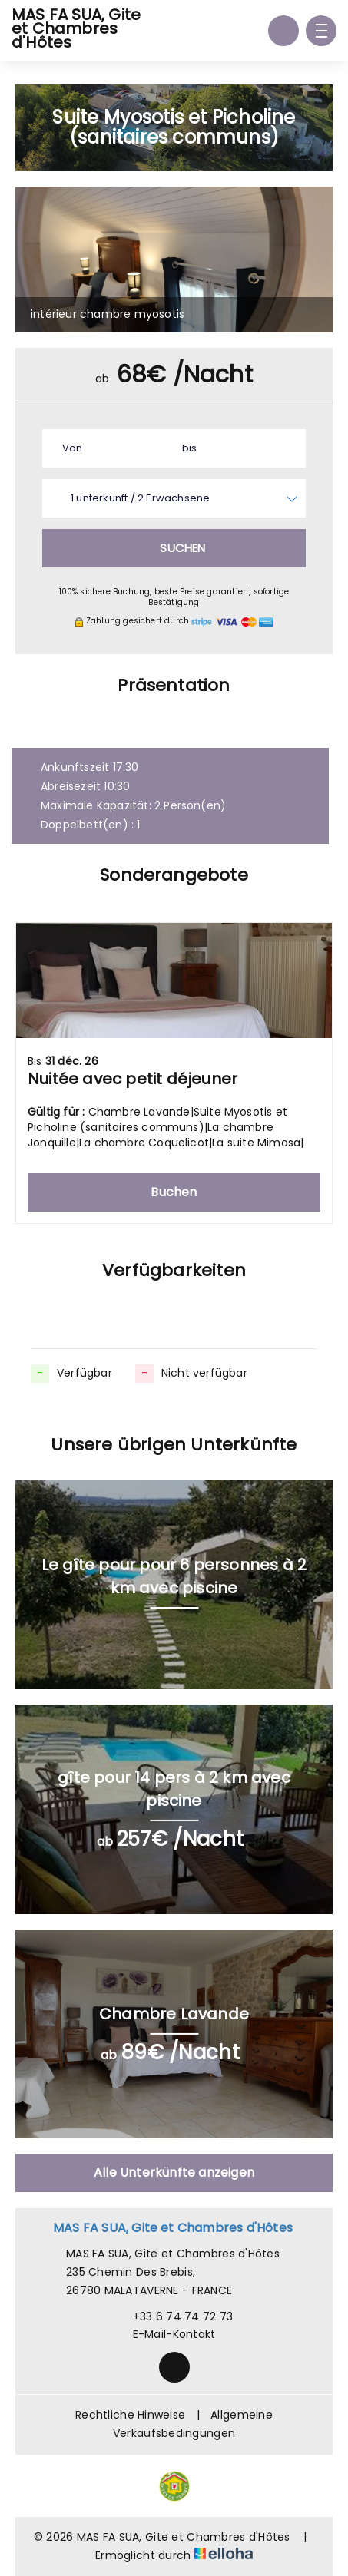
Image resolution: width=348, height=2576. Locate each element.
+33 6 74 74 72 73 (174, 2316)
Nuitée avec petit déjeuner (132, 1079)
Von (72, 448)
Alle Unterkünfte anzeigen (174, 2172)
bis (189, 448)
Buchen (174, 1192)
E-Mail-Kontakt (165, 2334)
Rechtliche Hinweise (130, 2414)
